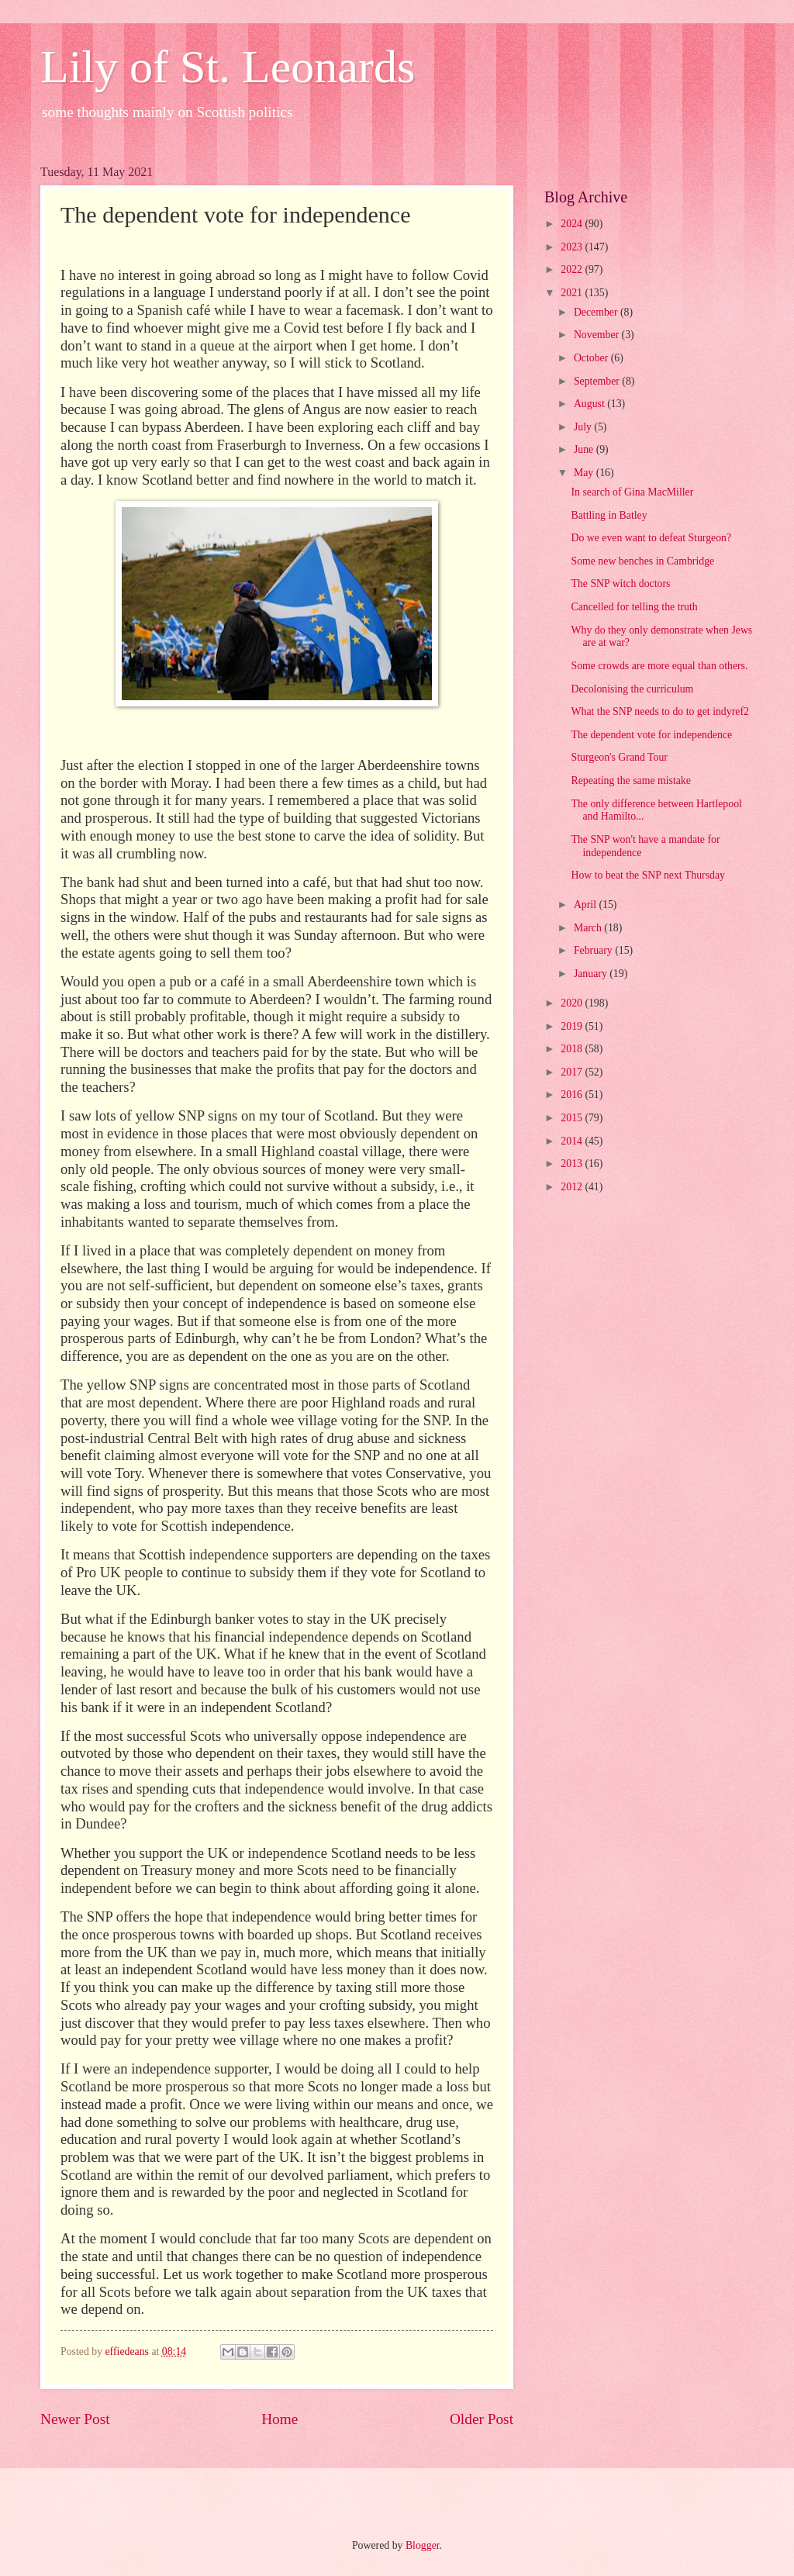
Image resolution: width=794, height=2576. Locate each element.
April (586, 904)
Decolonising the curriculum (632, 689)
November (598, 334)
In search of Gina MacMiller (632, 492)
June (585, 449)
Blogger (423, 2545)
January (591, 973)
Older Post (481, 2419)
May (585, 472)
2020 (573, 1003)
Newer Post (75, 2419)
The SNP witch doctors (620, 583)
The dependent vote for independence (651, 735)
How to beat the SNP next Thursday (648, 875)
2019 (573, 1026)
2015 (573, 1118)
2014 (573, 1141)
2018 (573, 1049)
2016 (573, 1094)
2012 (573, 1187)
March (589, 928)
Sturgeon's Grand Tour (619, 757)
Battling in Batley (609, 515)
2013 (573, 1163)
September (598, 381)
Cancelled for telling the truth (634, 607)
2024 (573, 224)
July (584, 427)
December (597, 312)
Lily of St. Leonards (227, 66)
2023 (573, 247)
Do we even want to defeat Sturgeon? (651, 538)
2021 (573, 293)
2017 (573, 1072)
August (590, 403)
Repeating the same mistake (630, 780)
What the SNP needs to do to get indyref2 (659, 711)
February (594, 950)
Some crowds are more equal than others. (659, 666)
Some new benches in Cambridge (642, 561)
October (592, 358)
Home (279, 2419)
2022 (573, 269)
